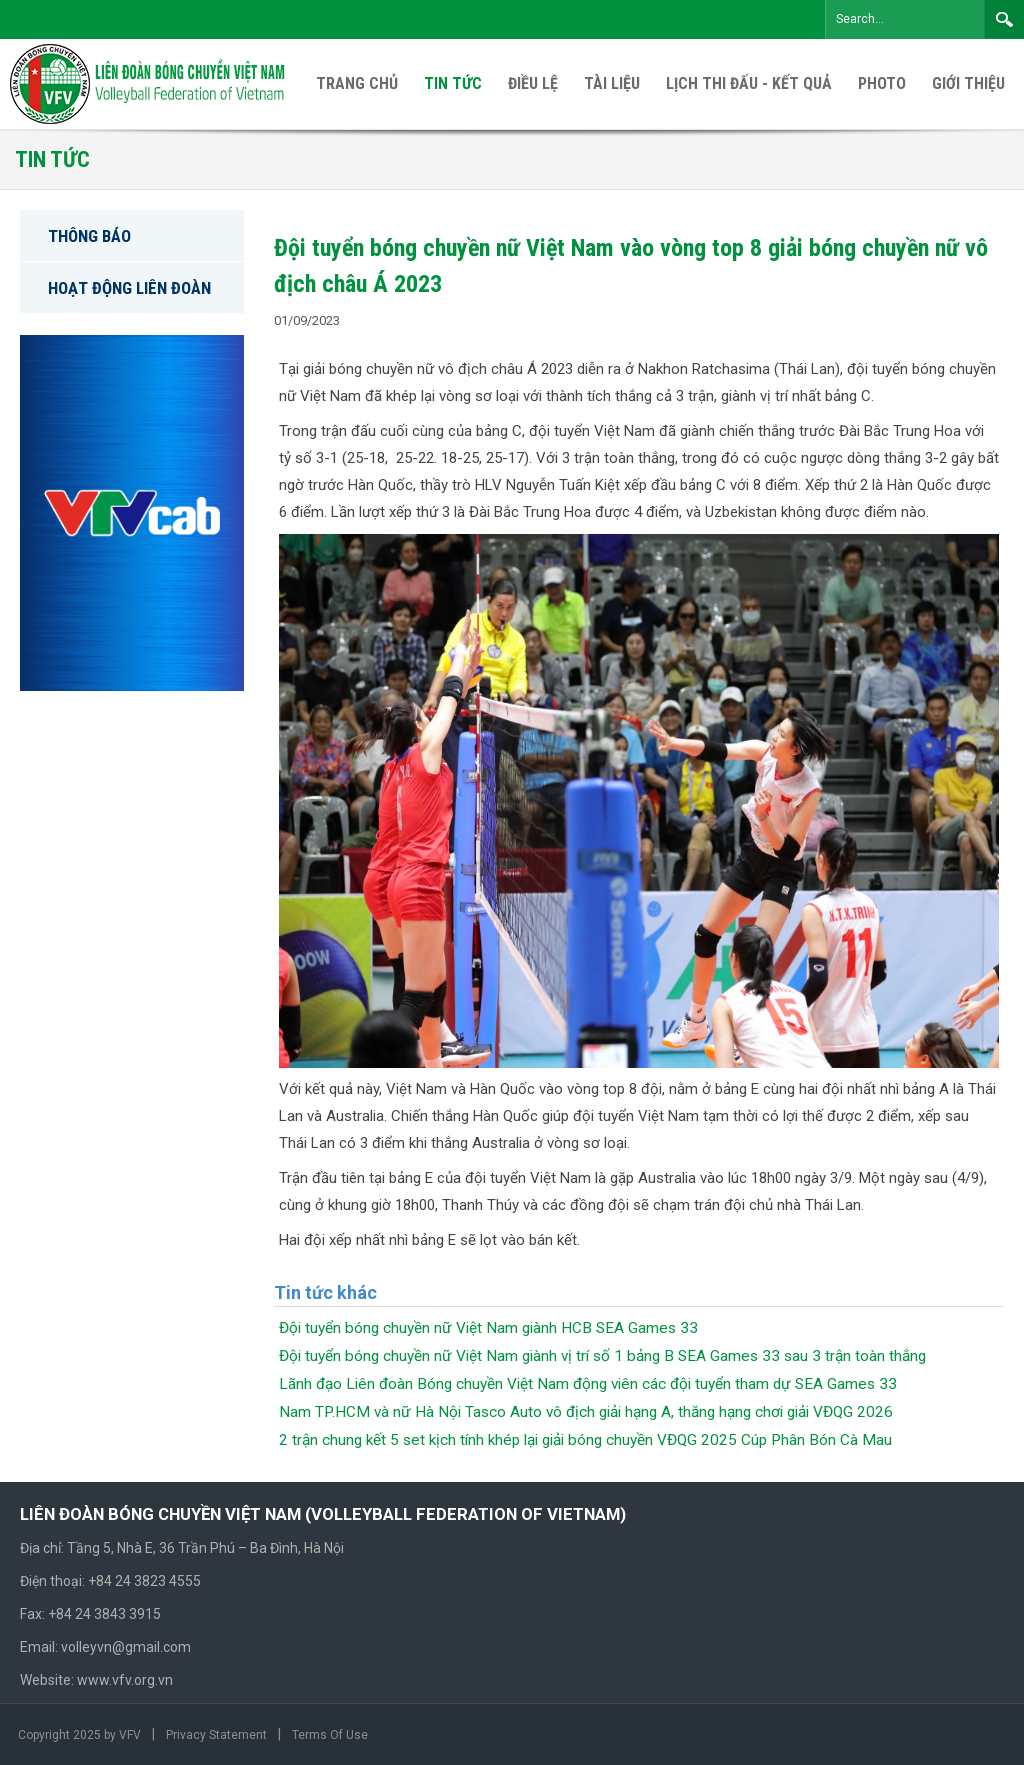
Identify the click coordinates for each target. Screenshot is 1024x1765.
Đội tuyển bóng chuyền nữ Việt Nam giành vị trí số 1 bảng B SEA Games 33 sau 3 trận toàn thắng (602, 1356)
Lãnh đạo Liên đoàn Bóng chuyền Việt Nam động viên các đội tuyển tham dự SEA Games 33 (588, 1384)
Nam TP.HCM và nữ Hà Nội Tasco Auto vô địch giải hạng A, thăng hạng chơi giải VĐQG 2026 (586, 1412)
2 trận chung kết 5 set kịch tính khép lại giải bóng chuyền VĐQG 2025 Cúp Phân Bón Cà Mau (585, 1440)
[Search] (905, 19)
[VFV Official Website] (149, 83)
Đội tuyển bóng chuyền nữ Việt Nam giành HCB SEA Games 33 (488, 1328)
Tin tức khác (325, 1292)
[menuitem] (968, 84)
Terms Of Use (330, 1735)
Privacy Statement (216, 1735)
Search (1004, 19)
